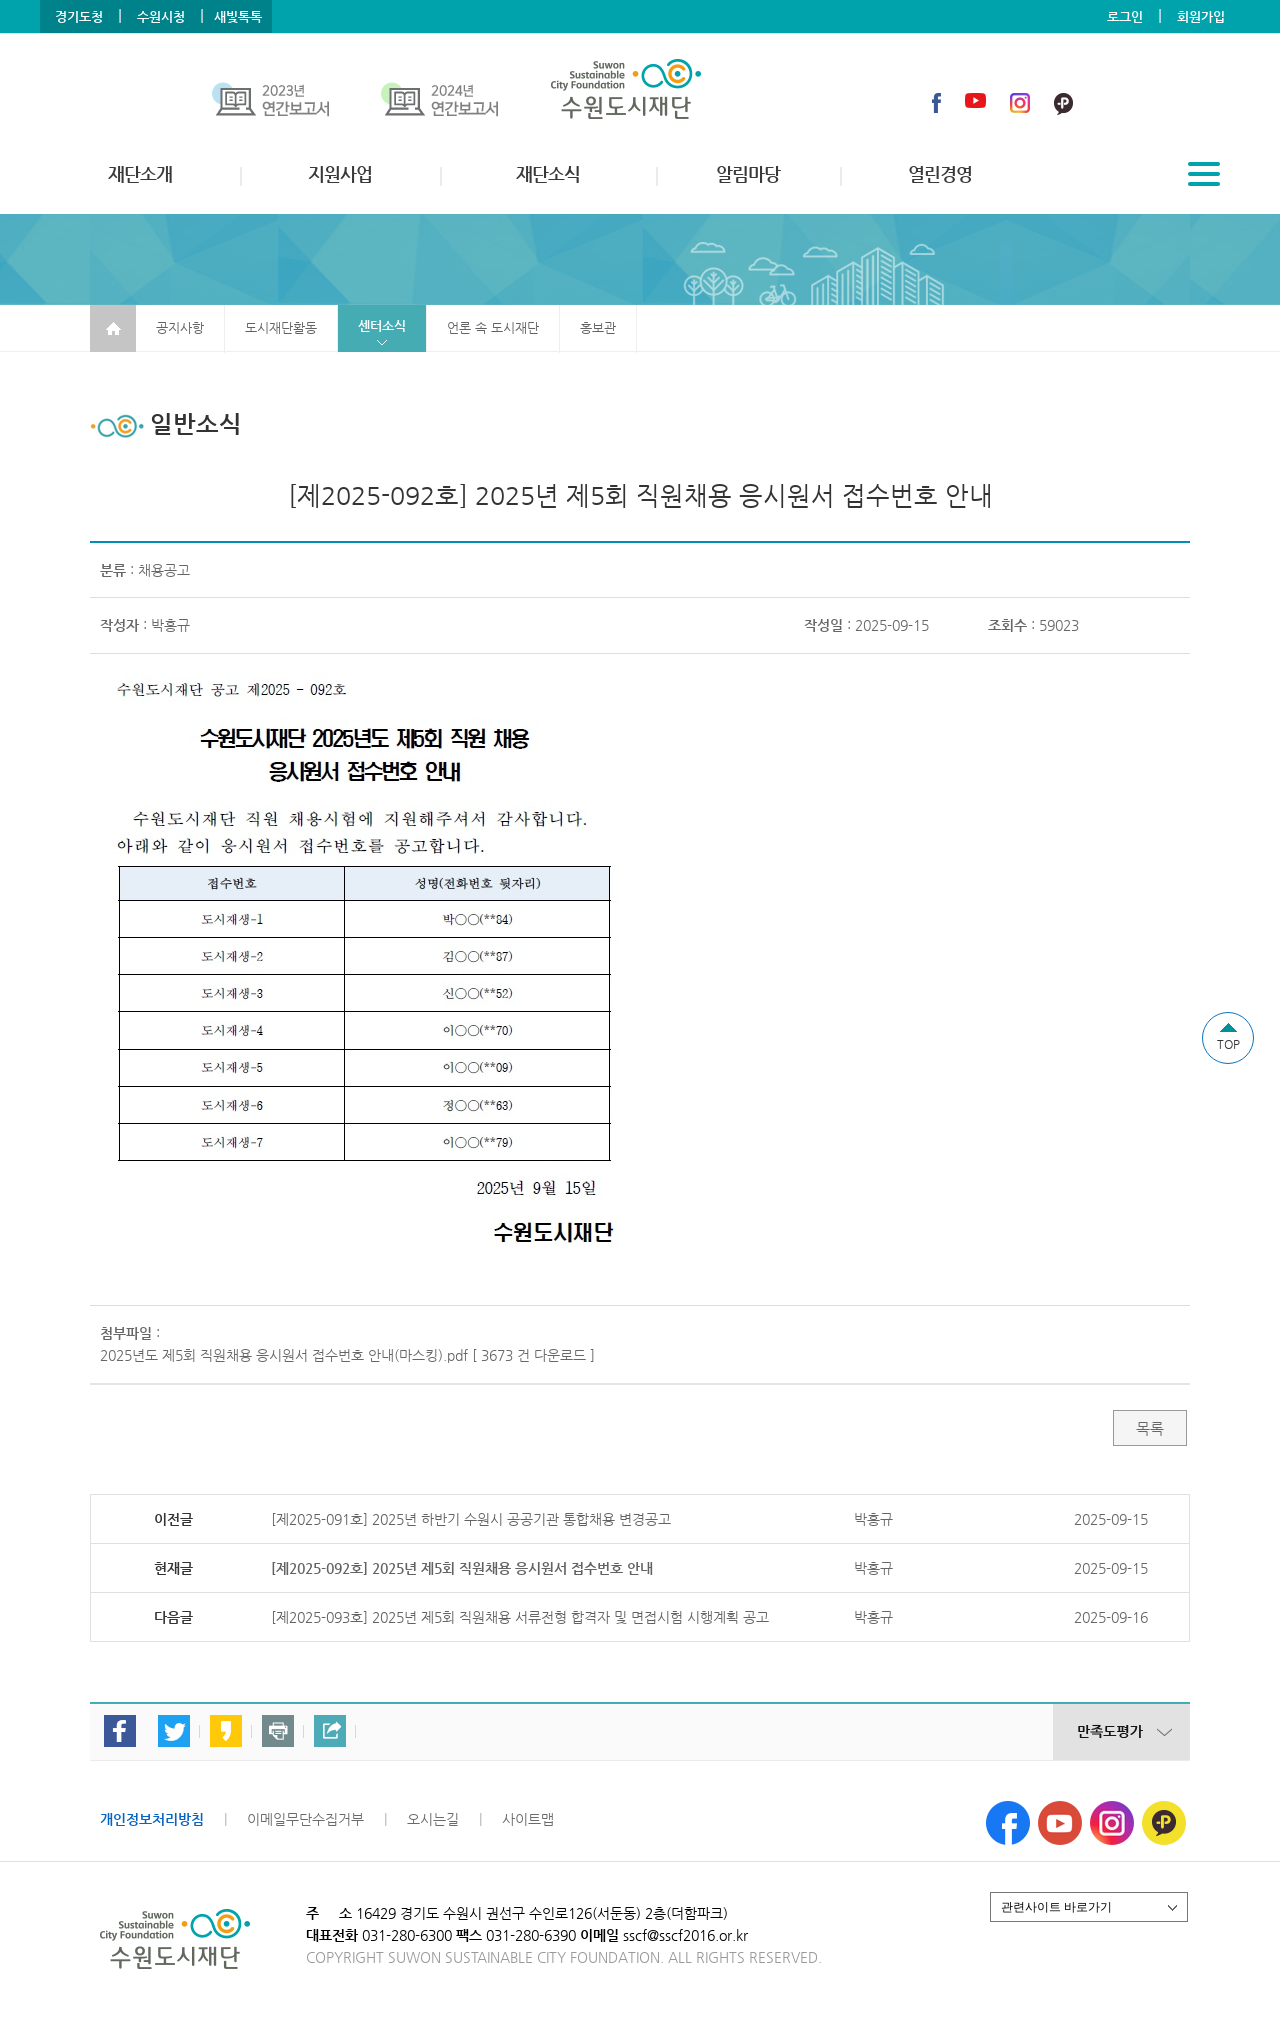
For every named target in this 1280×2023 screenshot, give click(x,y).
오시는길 (433, 1819)
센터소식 (382, 325)
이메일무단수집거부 (305, 1819)
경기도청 (79, 16)
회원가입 (1201, 16)
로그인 (1125, 16)
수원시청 (161, 16)
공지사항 (180, 327)
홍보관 (598, 327)
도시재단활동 (281, 327)
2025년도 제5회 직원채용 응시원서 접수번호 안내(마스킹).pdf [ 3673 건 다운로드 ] (347, 1355)
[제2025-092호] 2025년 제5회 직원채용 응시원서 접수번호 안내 (462, 1568)
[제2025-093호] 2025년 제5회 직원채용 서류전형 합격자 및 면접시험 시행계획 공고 (520, 1617)
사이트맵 (528, 1819)
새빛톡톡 (238, 16)
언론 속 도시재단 (493, 327)
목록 (1150, 1428)
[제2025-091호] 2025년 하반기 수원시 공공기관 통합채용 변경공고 (471, 1519)
